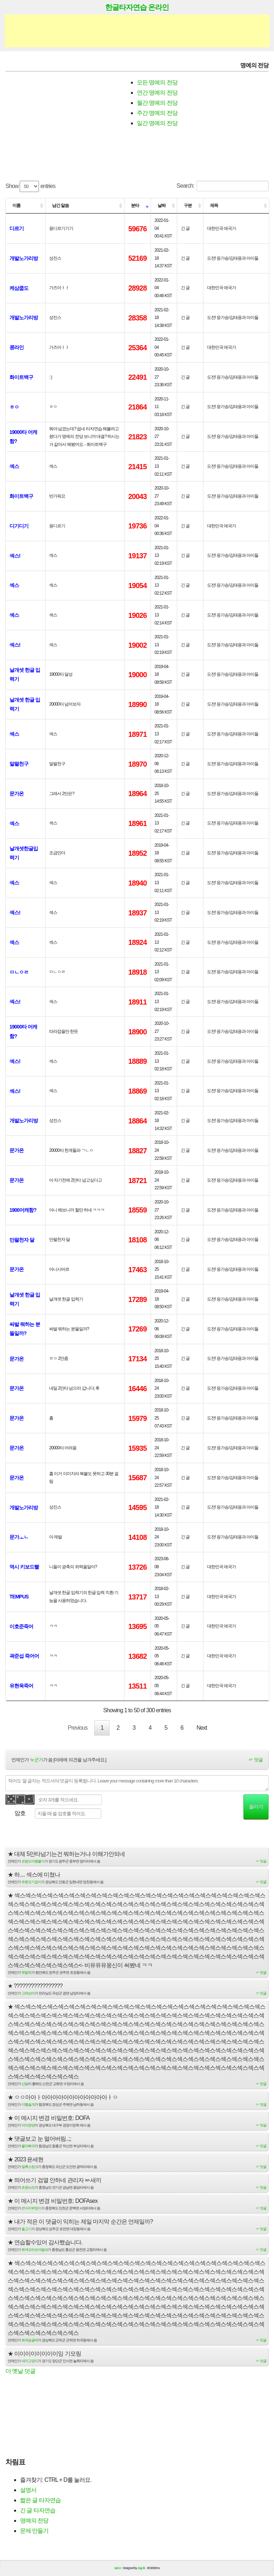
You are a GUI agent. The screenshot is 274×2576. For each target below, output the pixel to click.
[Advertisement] (137, 31)
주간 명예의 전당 (157, 113)
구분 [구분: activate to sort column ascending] (188, 205)
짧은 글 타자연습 (40, 2502)
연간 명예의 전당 (157, 92)
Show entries (30, 186)
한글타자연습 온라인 (137, 7)
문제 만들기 (34, 2532)
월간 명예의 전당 (157, 103)
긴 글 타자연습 (37, 2512)
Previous (77, 1728)
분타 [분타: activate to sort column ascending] (135, 205)
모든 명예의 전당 (157, 82)
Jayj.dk (141, 2570)
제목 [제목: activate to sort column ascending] (214, 205)
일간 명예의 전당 (157, 123)
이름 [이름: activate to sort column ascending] (16, 205)
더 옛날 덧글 (20, 2372)
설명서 (28, 2492)
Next (201, 1728)
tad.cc (118, 2570)
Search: (222, 186)
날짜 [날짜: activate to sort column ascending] (162, 205)
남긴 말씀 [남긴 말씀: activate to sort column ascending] (60, 205)
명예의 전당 (34, 2522)
